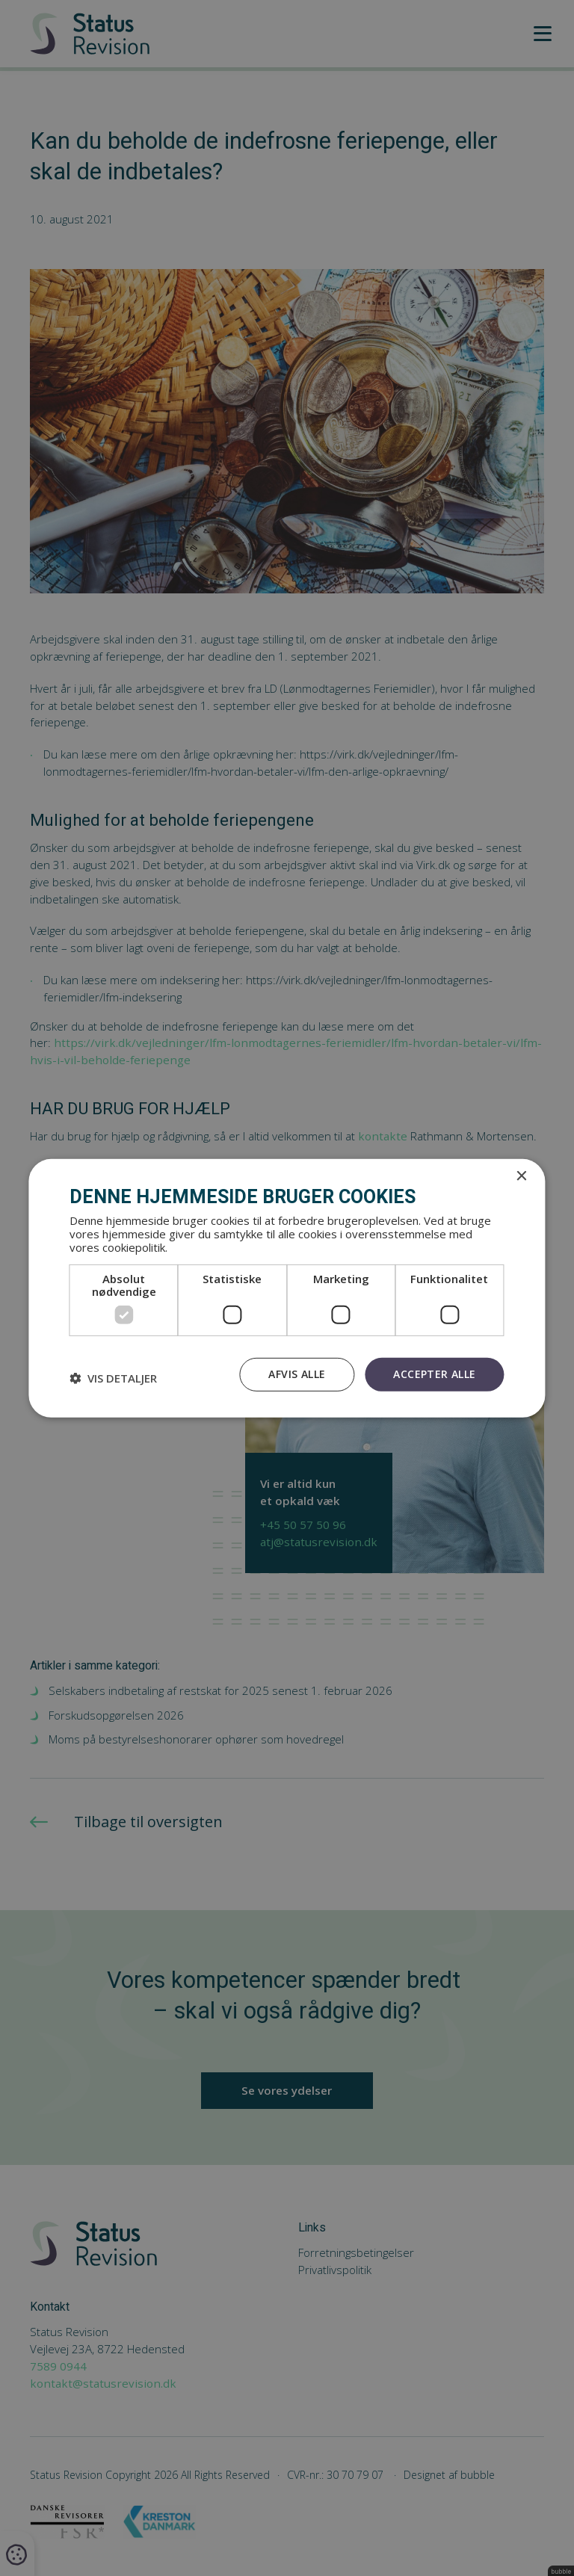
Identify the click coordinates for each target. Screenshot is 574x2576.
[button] (113, 1378)
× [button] (521, 1176)
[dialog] (287, 1288)
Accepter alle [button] (434, 1374)
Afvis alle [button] (296, 1374)
